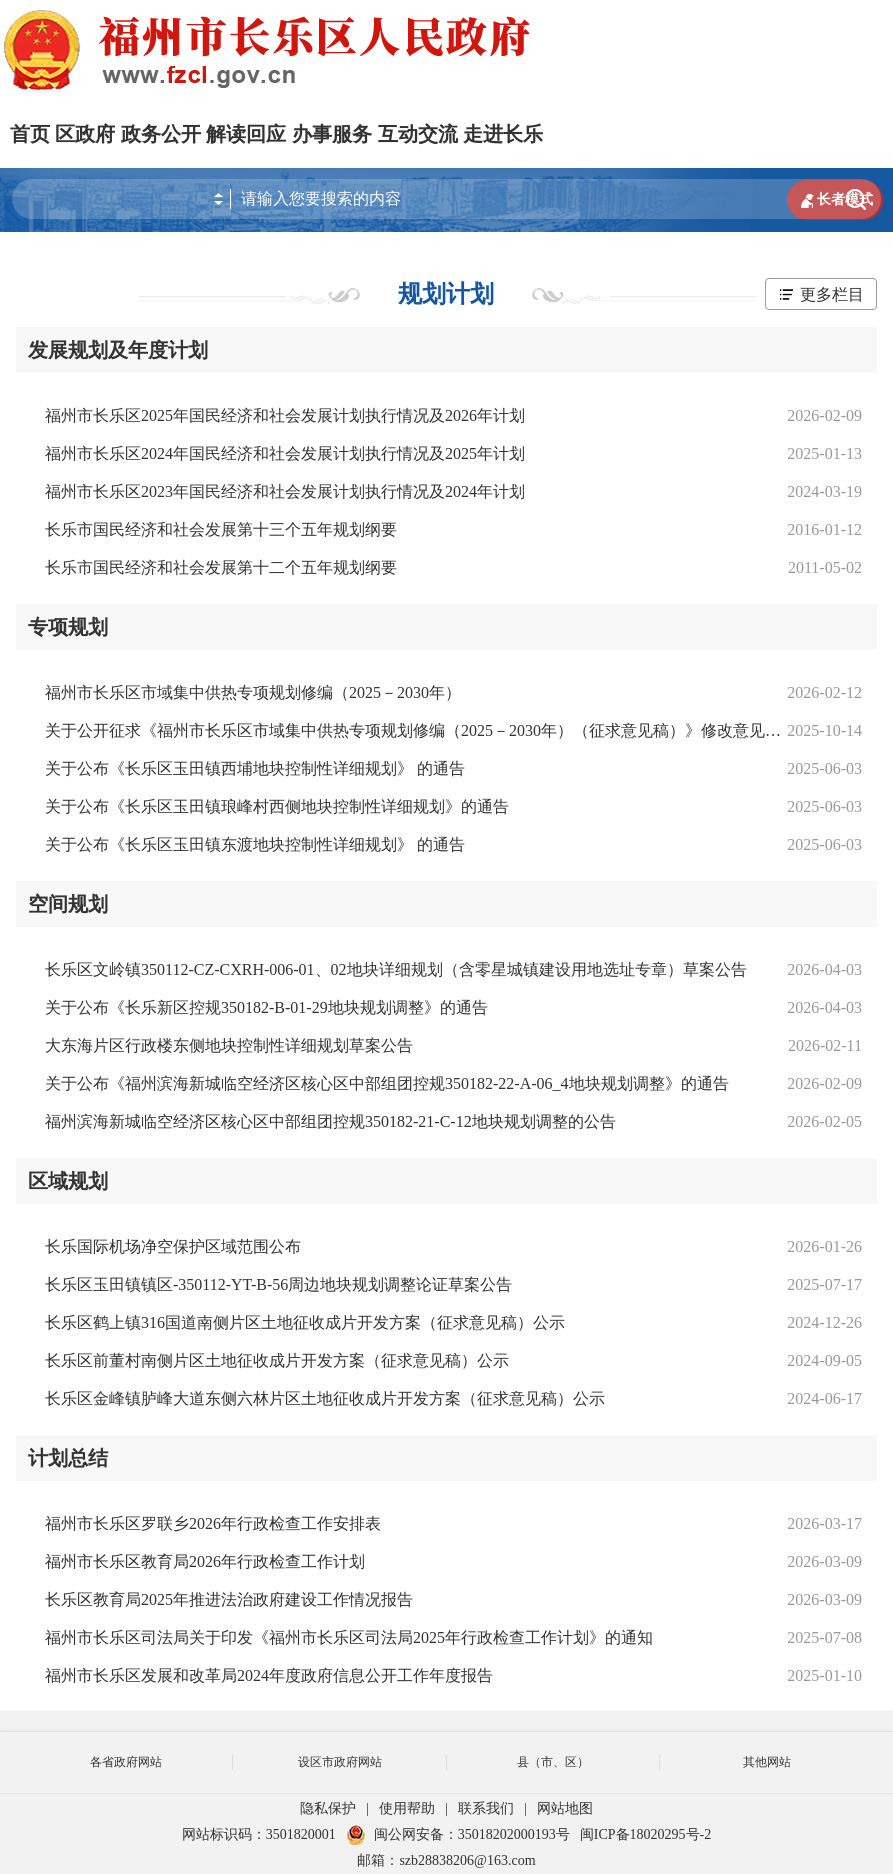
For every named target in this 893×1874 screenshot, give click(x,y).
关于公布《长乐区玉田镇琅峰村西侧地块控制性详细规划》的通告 (277, 806)
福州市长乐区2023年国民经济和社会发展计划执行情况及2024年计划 (285, 491)
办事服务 (332, 134)
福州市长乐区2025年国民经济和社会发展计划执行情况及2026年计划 (285, 415)
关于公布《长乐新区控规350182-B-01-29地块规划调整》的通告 (266, 1007)
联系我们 (486, 1808)
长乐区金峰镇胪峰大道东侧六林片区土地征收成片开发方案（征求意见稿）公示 (325, 1398)
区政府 (85, 134)
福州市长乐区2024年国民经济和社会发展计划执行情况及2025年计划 (285, 453)
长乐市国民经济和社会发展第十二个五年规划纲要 (221, 567)
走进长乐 (503, 134)
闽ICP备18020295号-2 (645, 1834)
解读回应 (246, 134)
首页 (30, 134)
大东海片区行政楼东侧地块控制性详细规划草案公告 (229, 1045)
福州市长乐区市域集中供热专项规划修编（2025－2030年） (253, 692)
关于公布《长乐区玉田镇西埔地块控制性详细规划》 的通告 (255, 768)
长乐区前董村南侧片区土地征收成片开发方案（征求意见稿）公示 (277, 1360)
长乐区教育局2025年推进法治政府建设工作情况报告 (229, 1599)
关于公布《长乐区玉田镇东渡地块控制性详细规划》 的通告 (255, 844)
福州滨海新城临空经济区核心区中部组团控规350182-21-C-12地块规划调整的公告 (330, 1121)
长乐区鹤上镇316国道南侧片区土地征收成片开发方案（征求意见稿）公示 (305, 1322)
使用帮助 (407, 1808)
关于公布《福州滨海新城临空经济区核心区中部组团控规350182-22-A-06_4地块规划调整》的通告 (387, 1083)
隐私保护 (328, 1808)
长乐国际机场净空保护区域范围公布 (173, 1246)
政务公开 (161, 134)
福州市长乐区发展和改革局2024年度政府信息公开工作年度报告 (269, 1675)
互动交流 (418, 134)
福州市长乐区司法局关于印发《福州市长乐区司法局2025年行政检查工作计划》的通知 (349, 1637)
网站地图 (565, 1808)
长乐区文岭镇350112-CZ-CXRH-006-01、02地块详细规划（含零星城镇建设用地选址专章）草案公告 (396, 969)
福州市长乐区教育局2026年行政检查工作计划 (205, 1561)
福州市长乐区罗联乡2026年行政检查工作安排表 (213, 1523)
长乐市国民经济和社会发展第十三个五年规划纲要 (221, 529)
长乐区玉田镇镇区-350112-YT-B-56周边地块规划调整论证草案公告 (278, 1284)
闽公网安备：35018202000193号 (458, 1834)
